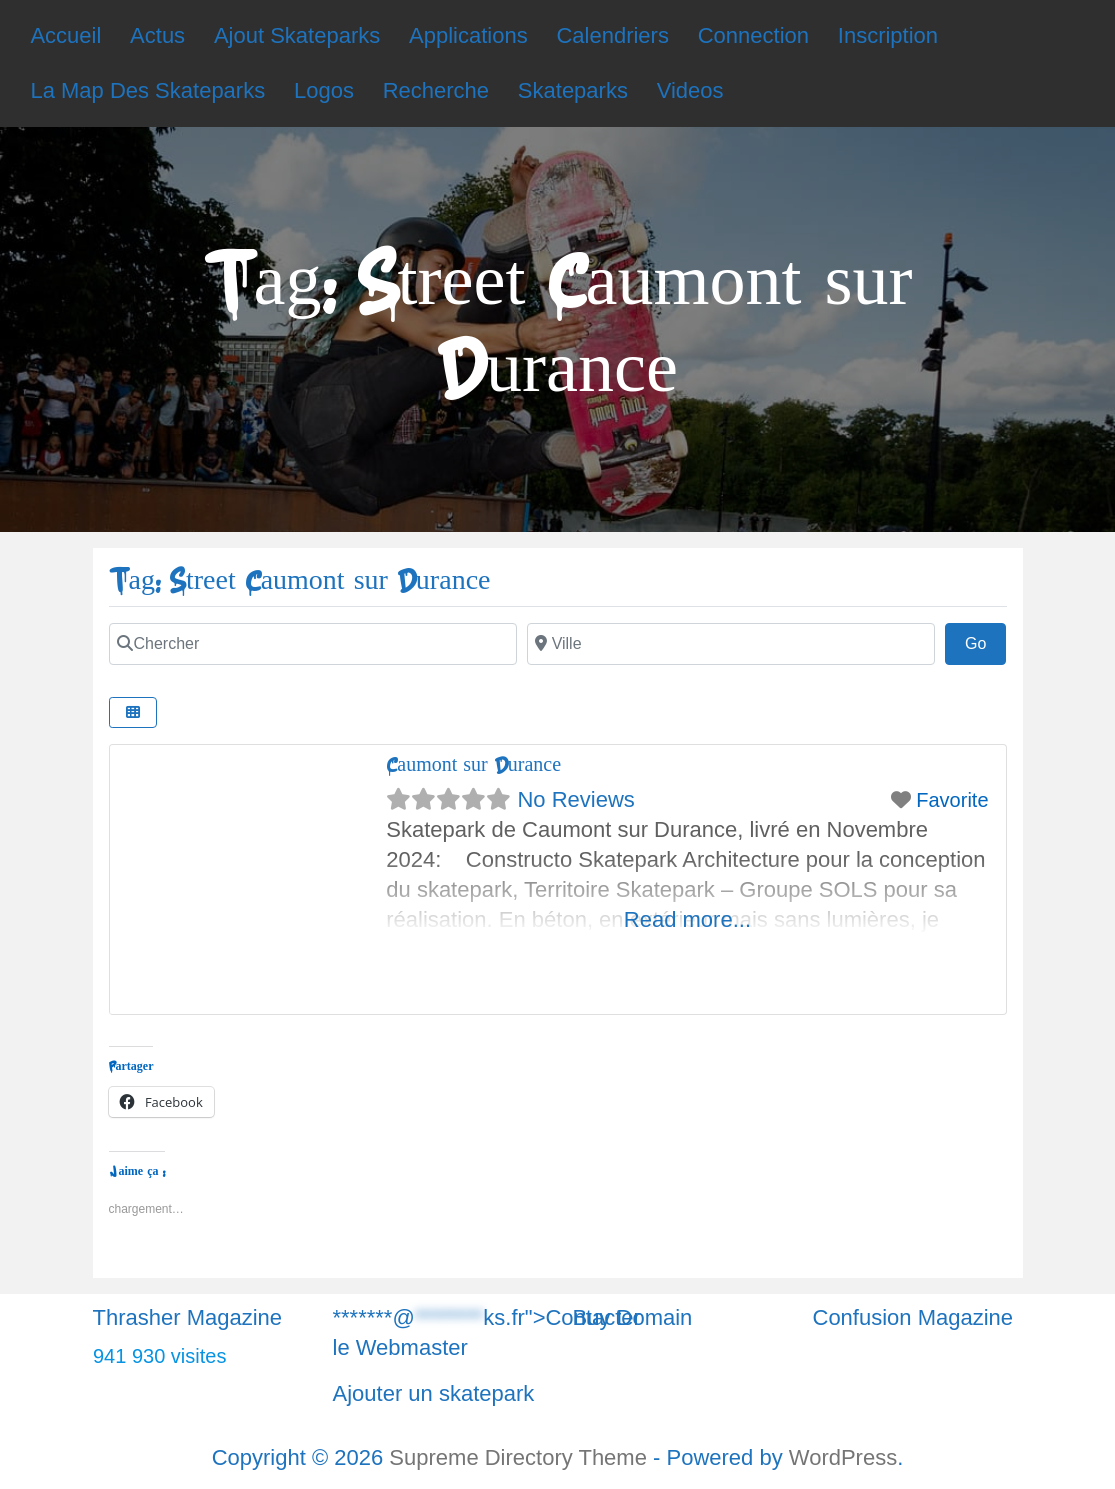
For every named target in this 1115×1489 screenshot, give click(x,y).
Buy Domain (633, 1317)
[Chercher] (313, 644)
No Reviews (575, 799)
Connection (753, 35)
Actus (157, 35)
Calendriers (612, 35)
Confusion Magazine (913, 1317)
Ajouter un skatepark (434, 1393)
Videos (690, 90)
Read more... (687, 919)
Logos (324, 90)
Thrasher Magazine (188, 1317)
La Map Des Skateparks (147, 90)
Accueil (65, 35)
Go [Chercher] (986, 641)
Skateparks (573, 90)
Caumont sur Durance (473, 764)
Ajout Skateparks (297, 35)
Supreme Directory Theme (521, 1457)
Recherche (436, 90)
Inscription (888, 35)
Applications (468, 35)
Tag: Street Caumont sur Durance (300, 580)
